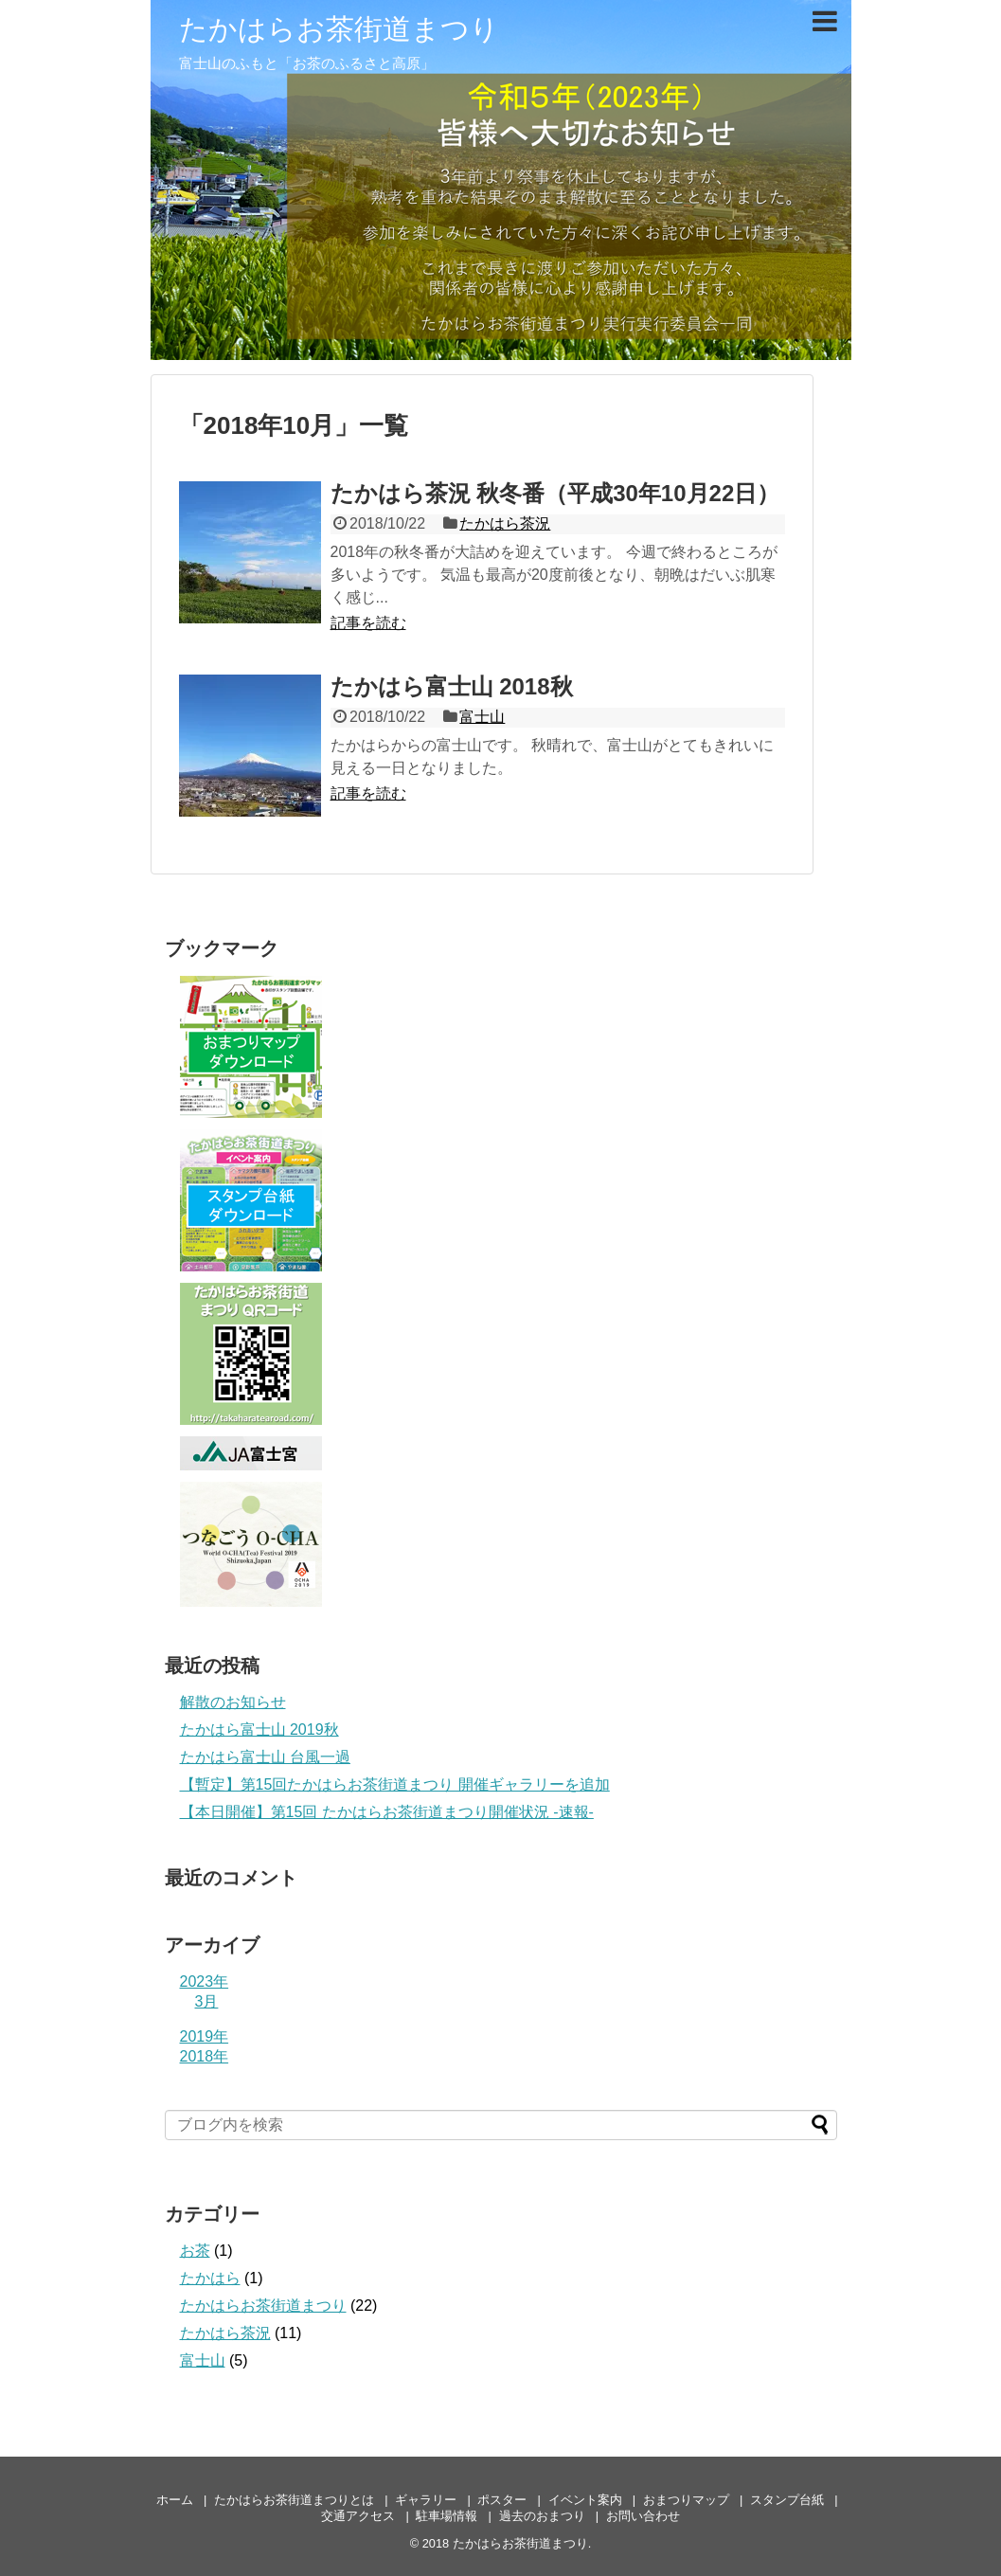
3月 (207, 2001)
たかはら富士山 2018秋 (452, 686)
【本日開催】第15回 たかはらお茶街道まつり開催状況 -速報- (387, 1812)
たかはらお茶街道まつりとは (294, 2500)
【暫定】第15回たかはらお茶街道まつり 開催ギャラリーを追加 (395, 1784)
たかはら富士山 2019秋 (259, 1729)
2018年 (204, 2056)
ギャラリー (425, 2500)
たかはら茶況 (504, 523)
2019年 (204, 2036)
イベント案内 (585, 2500)
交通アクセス (358, 2516)
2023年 (204, 1981)
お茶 (195, 2251)
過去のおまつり (542, 2516)
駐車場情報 (446, 2516)
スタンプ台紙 (787, 2500)
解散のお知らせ (233, 1702)
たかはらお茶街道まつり (339, 29)
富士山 (482, 717)
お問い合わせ (643, 2516)
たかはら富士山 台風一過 (265, 1757)
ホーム (174, 2500)
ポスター (502, 2500)
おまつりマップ (686, 2500)
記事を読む (368, 623)
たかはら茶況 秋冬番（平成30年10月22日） (555, 493)
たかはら (210, 2278)
